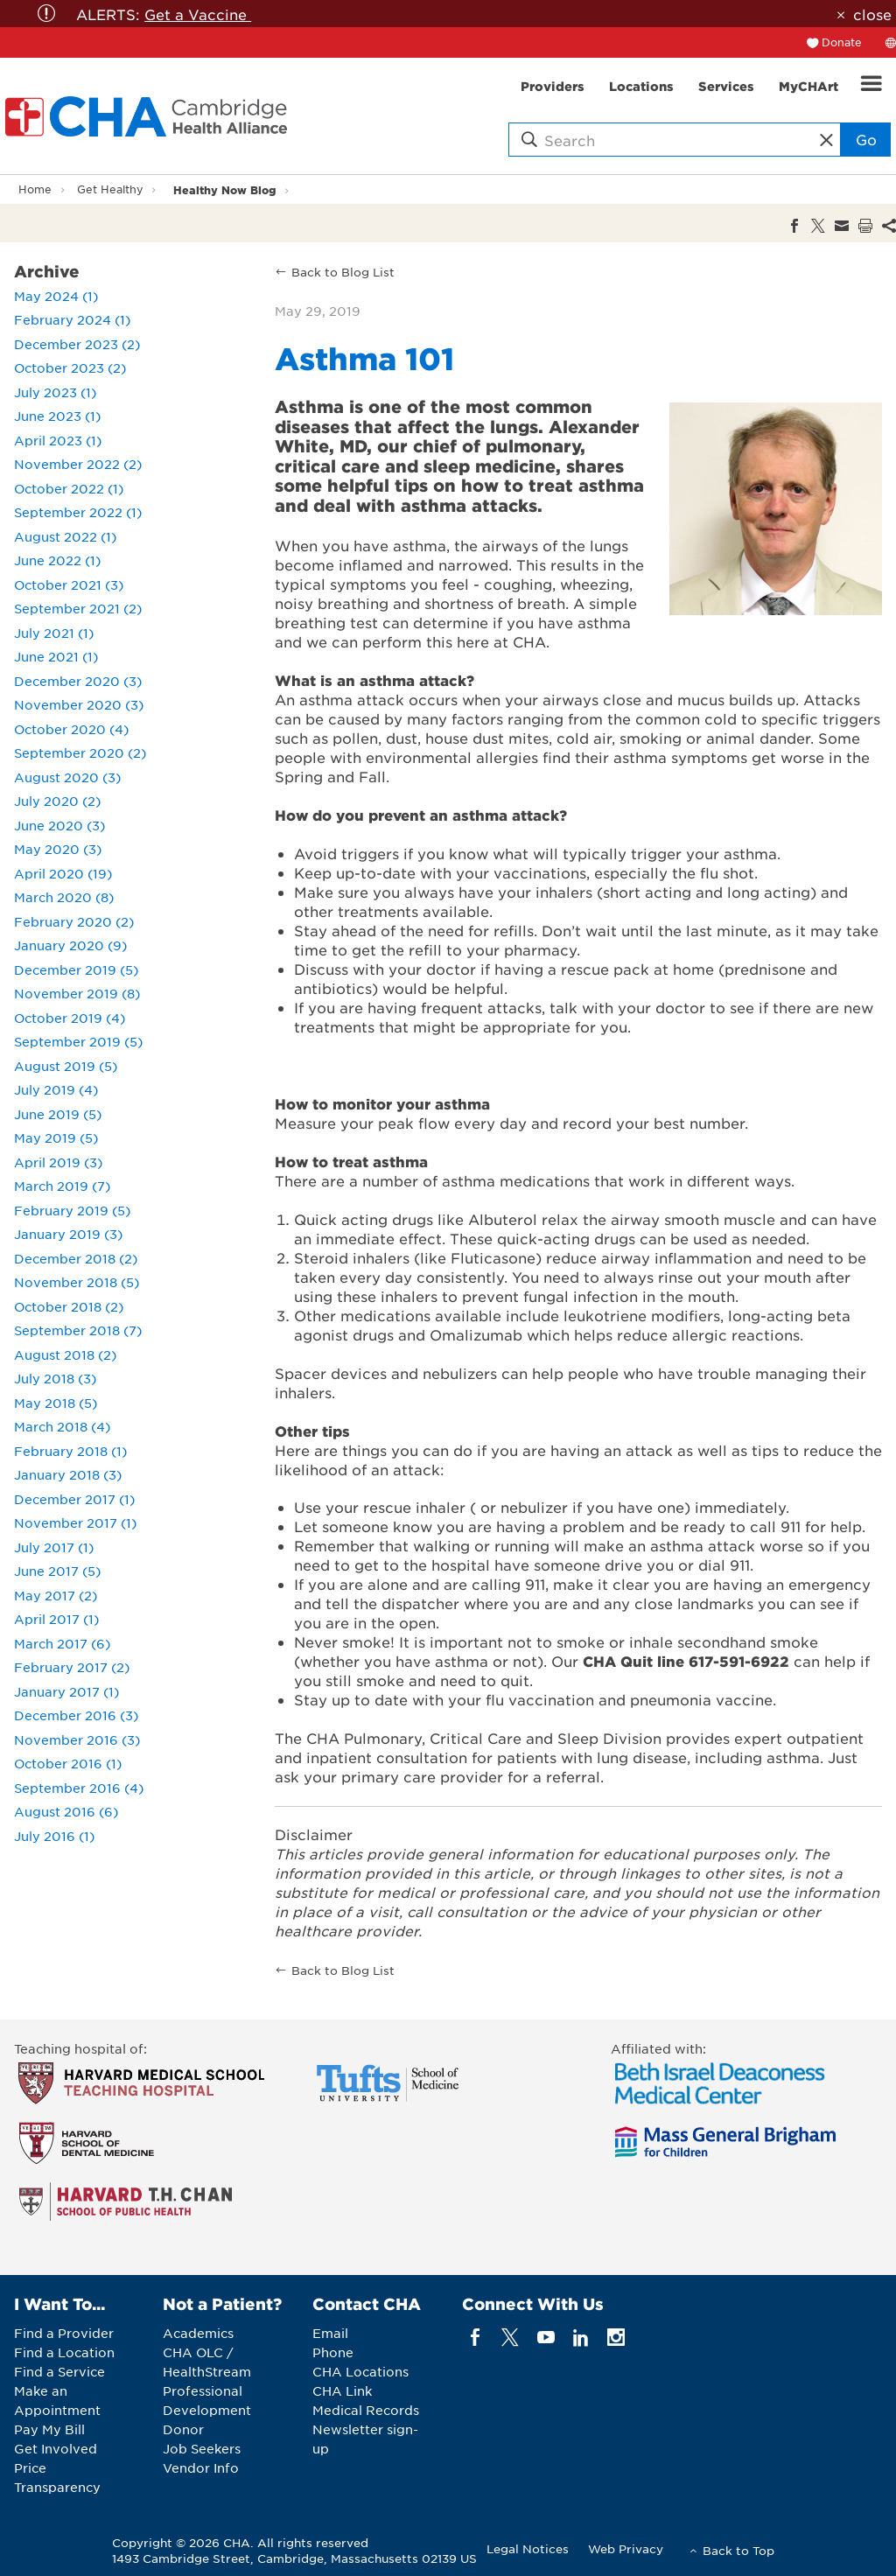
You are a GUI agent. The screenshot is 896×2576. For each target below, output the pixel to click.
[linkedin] (580, 2337)
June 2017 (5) (57, 1570)
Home (35, 189)
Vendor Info (201, 2467)
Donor (183, 2429)
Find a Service (59, 2371)
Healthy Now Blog (224, 189)
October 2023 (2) (70, 367)
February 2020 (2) (74, 921)
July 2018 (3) (55, 1378)
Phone (333, 2352)
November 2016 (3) (77, 1739)
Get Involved (55, 2448)
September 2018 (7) (78, 1330)
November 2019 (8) (77, 993)
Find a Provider (64, 2333)
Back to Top (738, 2550)
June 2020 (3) (59, 825)
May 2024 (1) (56, 296)
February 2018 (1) (70, 1451)
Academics (198, 2333)
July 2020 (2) (57, 800)
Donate (842, 42)
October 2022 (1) (68, 488)
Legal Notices (527, 2548)
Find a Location (64, 2352)
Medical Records (365, 2410)
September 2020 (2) (80, 752)
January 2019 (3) (68, 1234)
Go (866, 139)
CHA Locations (360, 2371)
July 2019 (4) (56, 1089)
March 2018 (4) (62, 1426)
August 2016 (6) (66, 1811)
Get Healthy (110, 189)
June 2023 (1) (57, 416)
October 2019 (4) (69, 1018)
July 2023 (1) (55, 392)
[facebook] (475, 2337)
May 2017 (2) (55, 1595)
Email (330, 2333)
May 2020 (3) (58, 849)
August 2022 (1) (65, 536)
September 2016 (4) (79, 1788)
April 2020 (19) (63, 873)
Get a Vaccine (197, 14)
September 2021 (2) (78, 608)
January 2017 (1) (66, 1691)
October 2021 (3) (68, 584)
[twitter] (510, 2337)
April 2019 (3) (58, 1162)
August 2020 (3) (67, 777)
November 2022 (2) (78, 464)
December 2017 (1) (74, 1499)
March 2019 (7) (62, 1186)
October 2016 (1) (68, 1763)
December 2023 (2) (77, 344)
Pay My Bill (49, 2429)
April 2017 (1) (56, 1619)
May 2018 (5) (55, 1402)
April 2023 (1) (58, 440)
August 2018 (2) (65, 1354)
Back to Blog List (343, 271)
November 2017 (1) (75, 1522)
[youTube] (545, 2337)
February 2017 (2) (72, 1667)
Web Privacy (625, 2548)
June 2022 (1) (57, 560)
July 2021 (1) (54, 632)
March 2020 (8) (64, 897)
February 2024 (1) (72, 319)
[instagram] (616, 2337)
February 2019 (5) (72, 1210)
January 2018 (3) (68, 1474)
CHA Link (342, 2390)
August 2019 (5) (65, 1066)
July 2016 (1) (54, 1836)
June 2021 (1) (56, 656)
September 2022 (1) (78, 512)
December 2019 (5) (76, 969)
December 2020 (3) (78, 681)
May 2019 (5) (56, 1137)
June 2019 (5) (58, 1114)
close (872, 14)
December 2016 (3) (76, 1715)
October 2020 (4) (71, 729)
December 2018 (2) (75, 1258)
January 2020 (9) (70, 945)
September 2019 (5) (78, 1041)
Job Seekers (202, 2448)
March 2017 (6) (62, 1643)
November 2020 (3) (79, 704)
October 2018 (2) (68, 1306)
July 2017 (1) (54, 1547)
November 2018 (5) (76, 1282)
